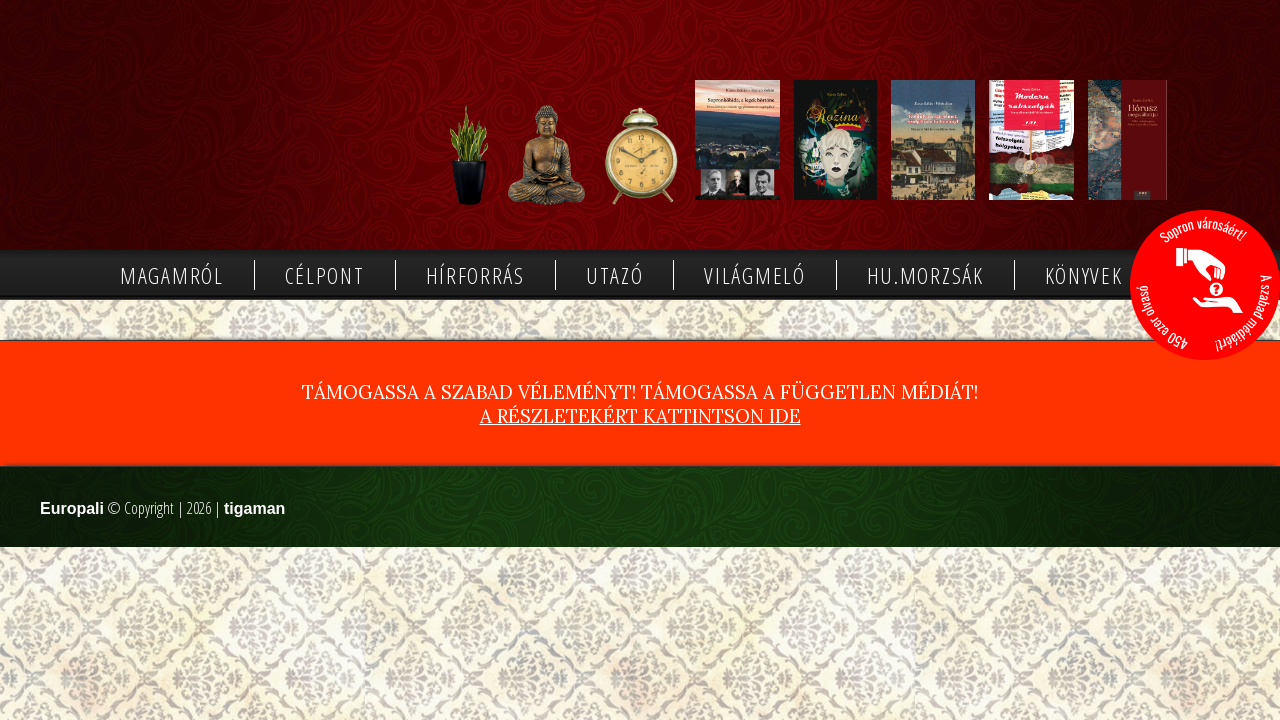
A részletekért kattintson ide (640, 416)
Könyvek (1084, 275)
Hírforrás (475, 275)
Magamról (172, 275)
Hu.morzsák (925, 275)
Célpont (325, 275)
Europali (72, 508)
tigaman (254, 508)
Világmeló (754, 275)
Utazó (615, 275)
